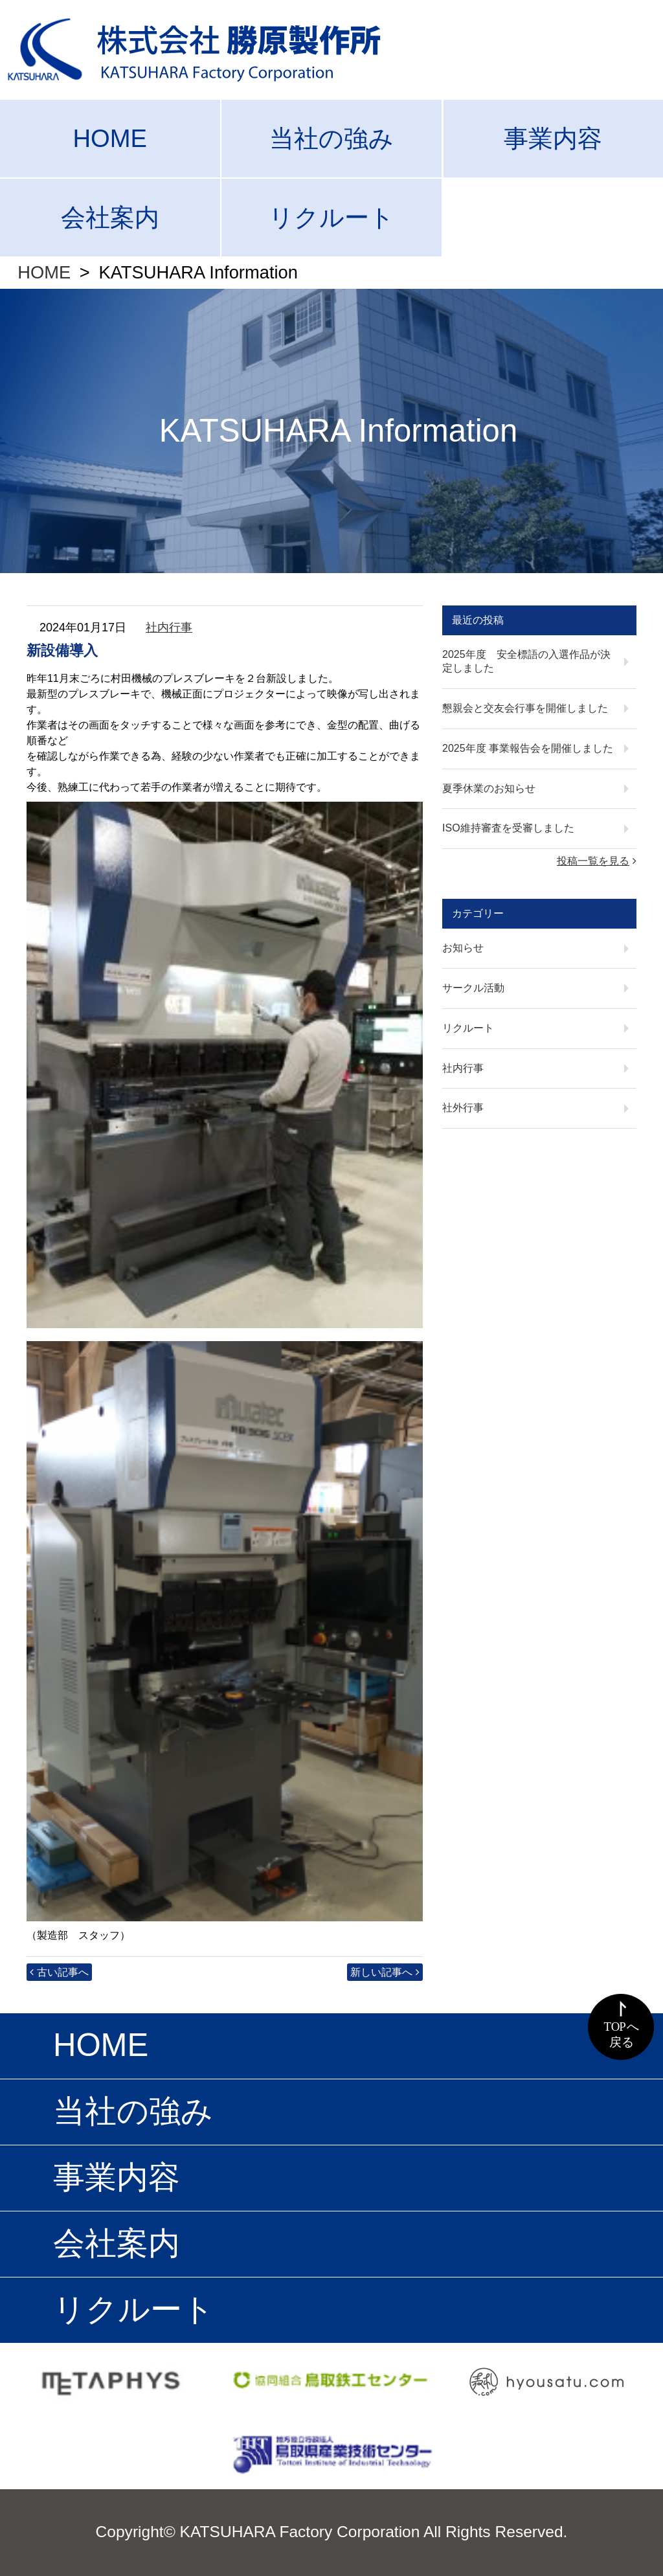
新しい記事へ (381, 1972)
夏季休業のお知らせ (488, 788)
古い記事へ (63, 1972)
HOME (110, 138)
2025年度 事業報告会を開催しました (527, 748)
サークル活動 (473, 987)
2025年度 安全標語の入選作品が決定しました (526, 661)
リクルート (331, 217)
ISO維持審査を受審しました (508, 827)
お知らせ (463, 947)
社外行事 (463, 1107)
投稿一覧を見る (593, 860)
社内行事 (169, 627)
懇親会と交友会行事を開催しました (525, 708)
